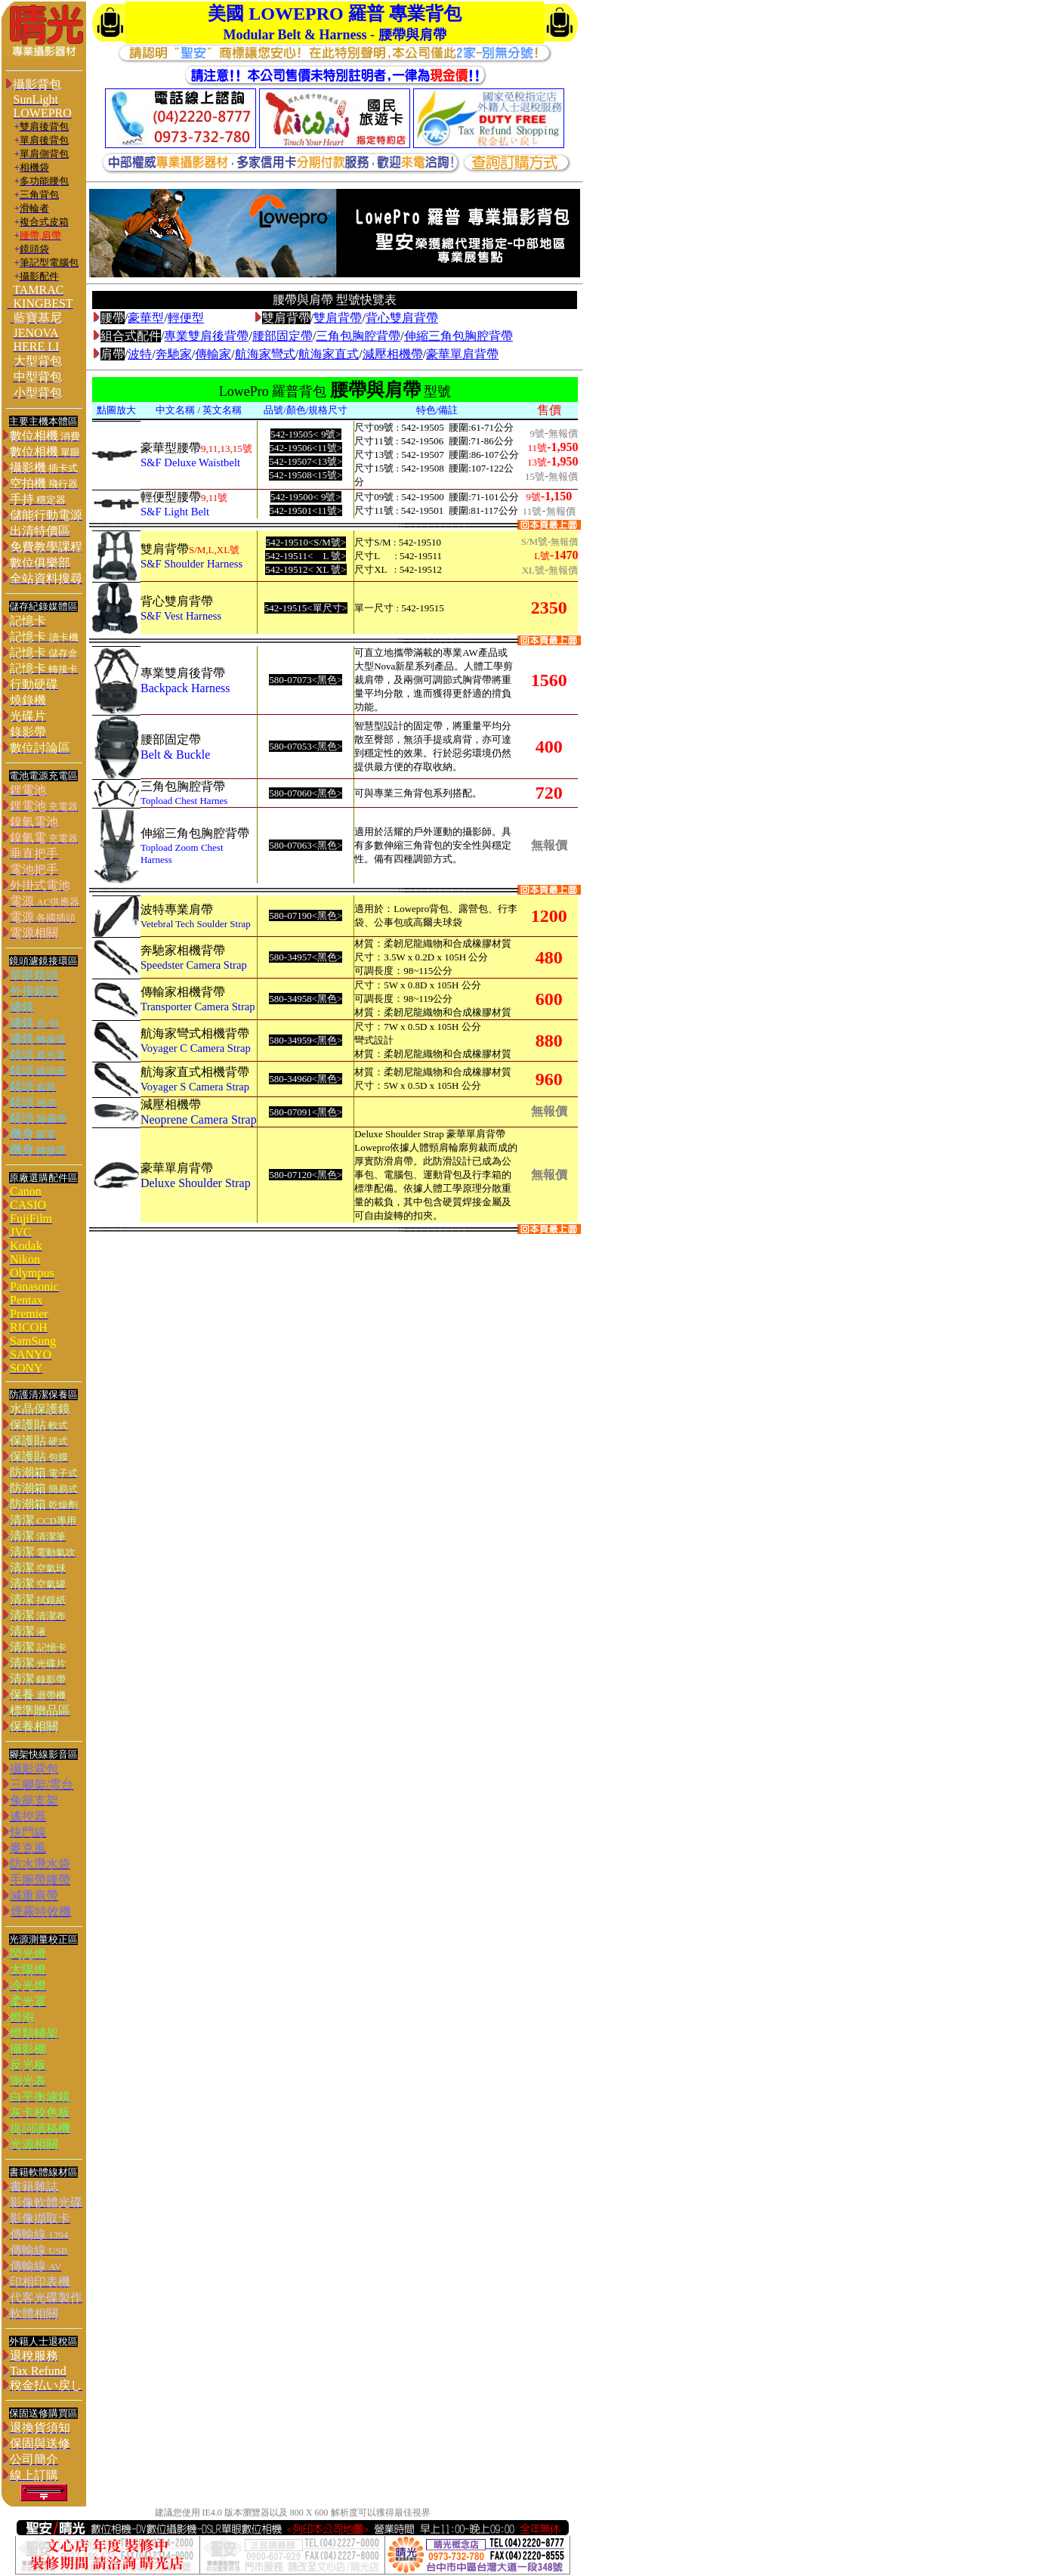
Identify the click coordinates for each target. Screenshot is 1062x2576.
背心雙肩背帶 (402, 317)
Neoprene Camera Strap (198, 1119)
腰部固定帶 (282, 335)
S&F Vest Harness (180, 616)
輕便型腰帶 (170, 496)
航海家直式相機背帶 (194, 1071)
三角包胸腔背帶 (358, 335)
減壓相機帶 (393, 354)
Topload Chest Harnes (183, 800)
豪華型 (146, 317)
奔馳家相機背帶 (182, 950)
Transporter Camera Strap (197, 1006)
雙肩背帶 (337, 317)
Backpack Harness (185, 688)
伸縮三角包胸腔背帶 (458, 335)
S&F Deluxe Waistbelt (190, 462)
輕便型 (186, 317)
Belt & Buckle (175, 754)
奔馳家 (174, 354)
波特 (140, 354)
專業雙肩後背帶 (206, 335)
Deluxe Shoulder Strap (195, 1183)
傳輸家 (213, 354)
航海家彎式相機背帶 (194, 1033)
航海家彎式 (265, 354)
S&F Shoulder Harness (191, 564)
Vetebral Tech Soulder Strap (195, 923)
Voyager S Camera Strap (194, 1087)
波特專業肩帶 (176, 909)
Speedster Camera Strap (193, 965)
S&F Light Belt (174, 512)
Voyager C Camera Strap (195, 1048)
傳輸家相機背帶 (182, 991)
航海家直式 (328, 354)
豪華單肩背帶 (462, 354)
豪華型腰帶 (170, 447)
